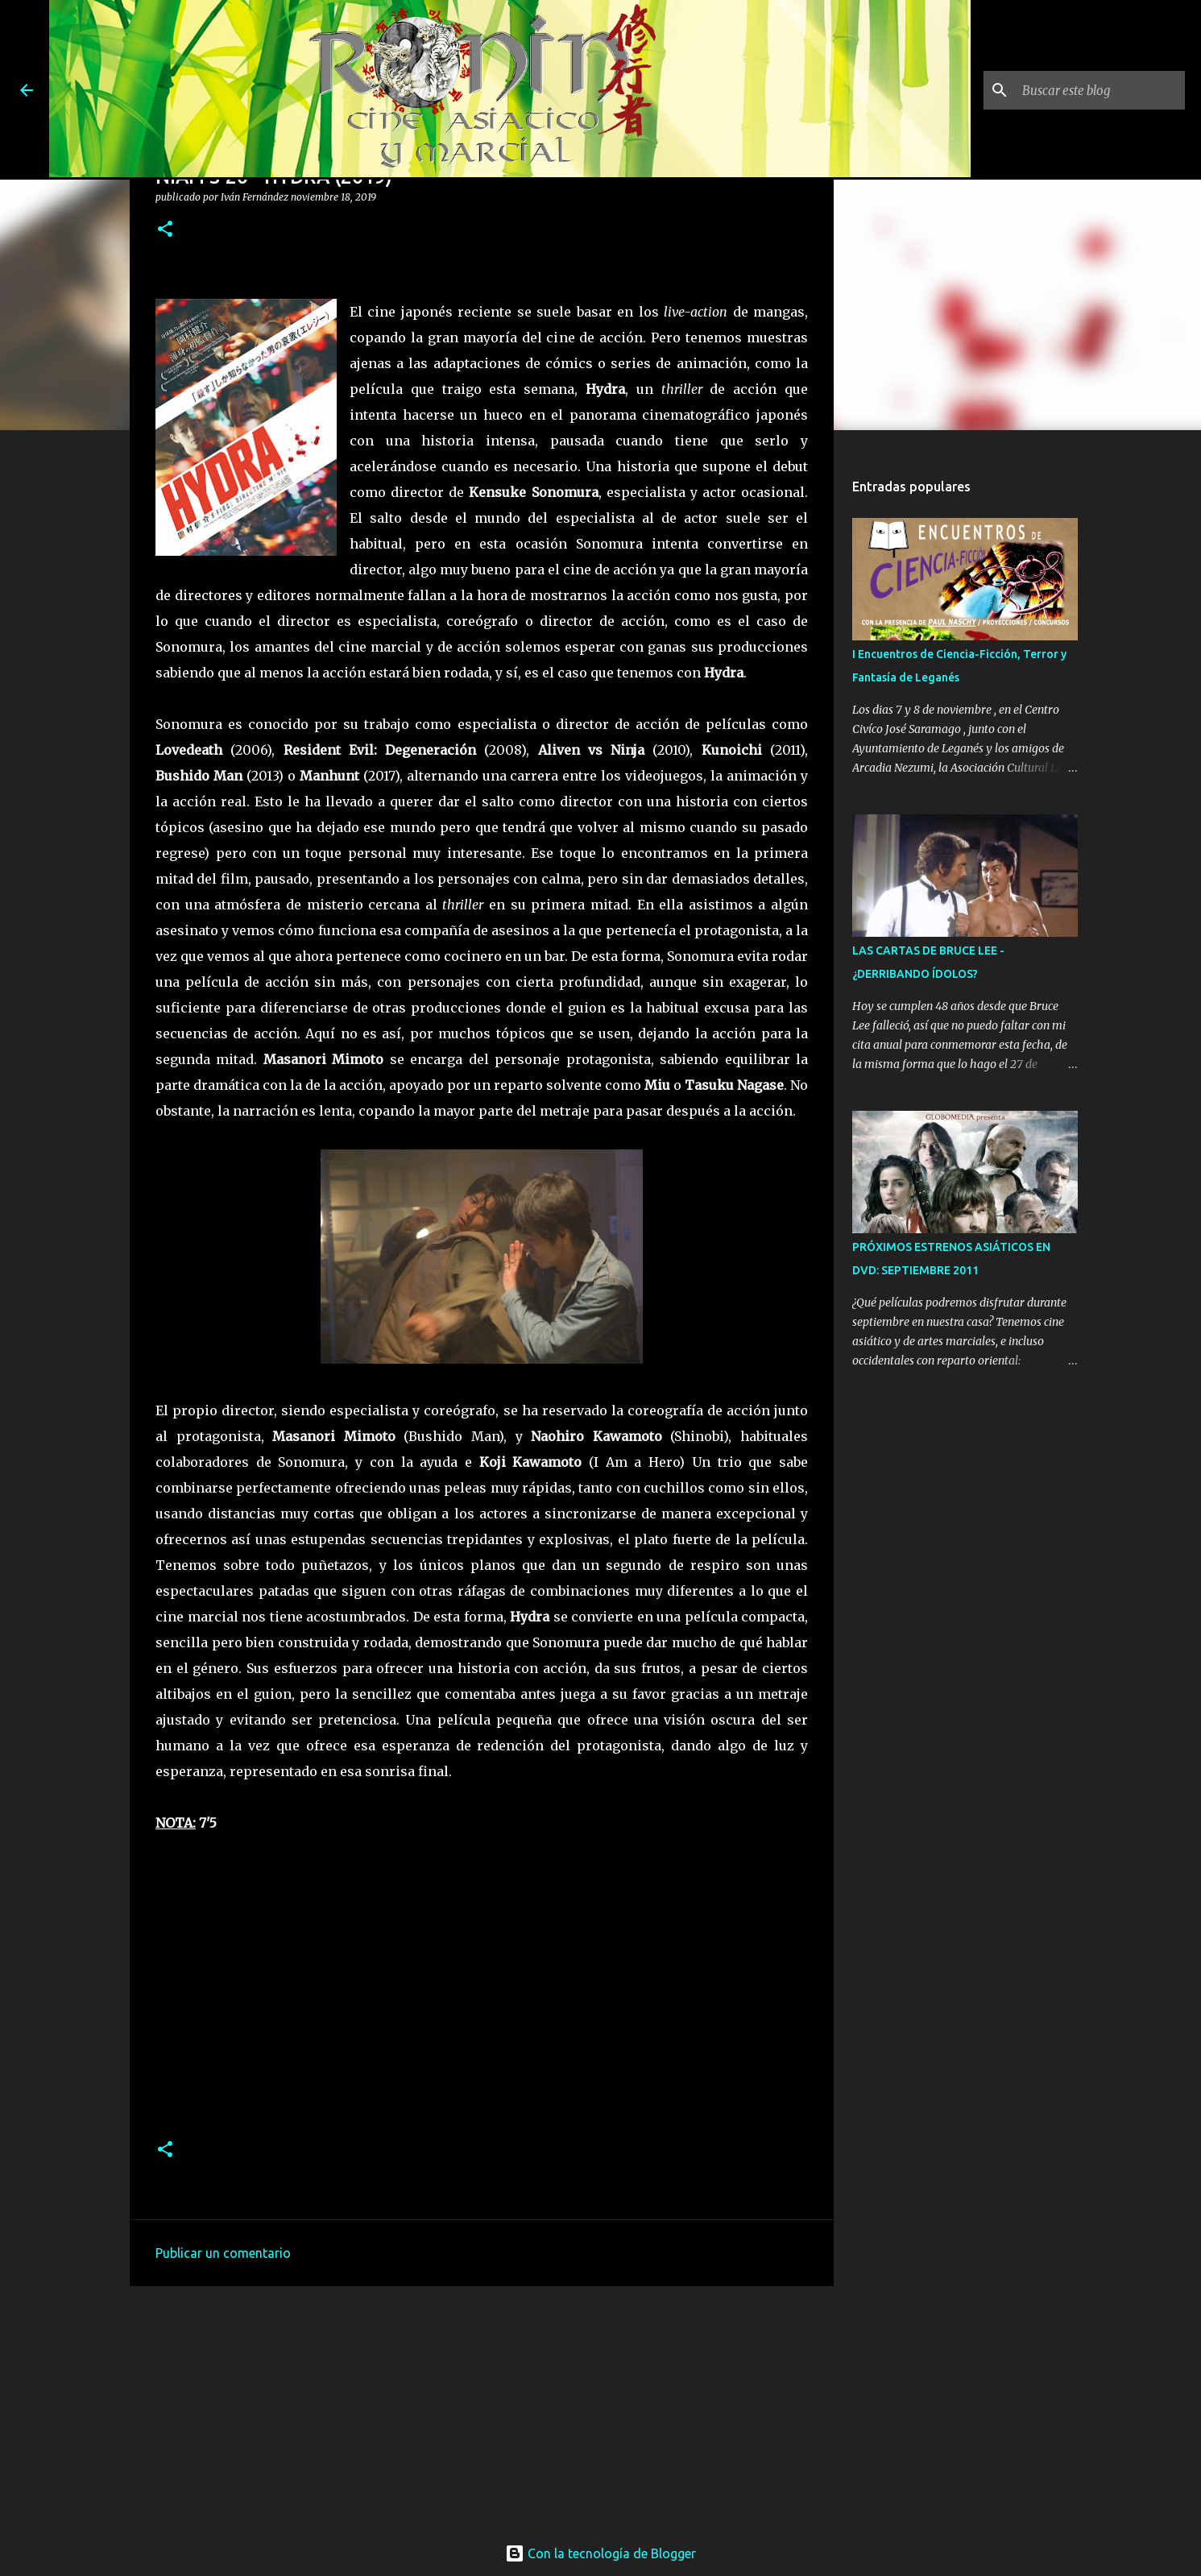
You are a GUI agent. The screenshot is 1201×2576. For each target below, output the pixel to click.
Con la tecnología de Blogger (600, 2553)
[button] (165, 230)
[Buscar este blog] (1100, 90)
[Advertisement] (481, 2405)
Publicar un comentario (223, 2253)
